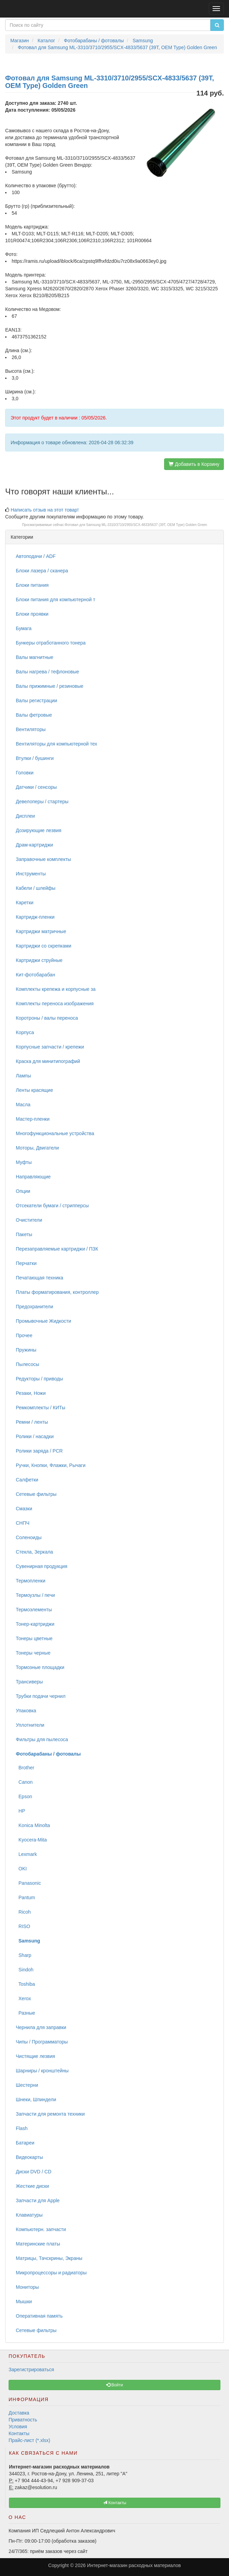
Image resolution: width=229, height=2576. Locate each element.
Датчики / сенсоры (36, 787)
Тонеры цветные (34, 1638)
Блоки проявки (32, 614)
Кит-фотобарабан (35, 974)
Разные (25, 2013)
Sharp (23, 1955)
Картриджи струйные (39, 960)
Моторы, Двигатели (37, 1148)
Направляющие (33, 1176)
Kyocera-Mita (31, 1840)
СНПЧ (23, 1523)
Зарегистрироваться (31, 2369)
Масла (23, 1104)
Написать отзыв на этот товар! (45, 510)
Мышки (24, 2301)
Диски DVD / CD (33, 2171)
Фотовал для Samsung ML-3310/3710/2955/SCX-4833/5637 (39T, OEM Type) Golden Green (136, 525)
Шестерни (27, 2085)
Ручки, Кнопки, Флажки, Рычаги (50, 1465)
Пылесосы (27, 1364)
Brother (25, 1767)
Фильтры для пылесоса (42, 1739)
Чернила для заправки (41, 2027)
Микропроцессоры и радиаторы (51, 2272)
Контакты (19, 2433)
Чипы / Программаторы (42, 2042)
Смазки (24, 1508)
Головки (25, 772)
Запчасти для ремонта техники (50, 2114)
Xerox (23, 1998)
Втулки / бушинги (35, 758)
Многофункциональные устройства (55, 1133)
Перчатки (26, 1263)
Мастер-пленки (32, 1119)
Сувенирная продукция (41, 1566)
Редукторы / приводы (39, 1378)
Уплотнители (30, 1725)
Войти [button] (114, 2385)
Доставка (19, 2413)
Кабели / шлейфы (35, 888)
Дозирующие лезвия (38, 830)
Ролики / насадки (35, 1436)
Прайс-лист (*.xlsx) (29, 2440)
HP (20, 1811)
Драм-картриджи (34, 845)
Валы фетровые (34, 715)
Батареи (25, 2143)
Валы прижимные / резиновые (49, 686)
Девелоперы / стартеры (42, 801)
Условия (18, 2426)
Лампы (23, 1075)
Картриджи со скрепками (43, 946)
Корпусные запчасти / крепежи (50, 1047)
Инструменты (31, 873)
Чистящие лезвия (35, 2056)
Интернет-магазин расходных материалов (134, 2565)
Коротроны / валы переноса (47, 1018)
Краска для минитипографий (48, 1061)
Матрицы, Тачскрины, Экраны (49, 2258)
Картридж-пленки (35, 917)
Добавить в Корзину (194, 464)
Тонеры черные (33, 1653)
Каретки (24, 902)
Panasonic (28, 1883)
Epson (24, 1796)
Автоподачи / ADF (36, 556)
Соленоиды (29, 1537)
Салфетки (27, 1479)
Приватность (23, 2419)
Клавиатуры (29, 2215)
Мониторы (27, 2287)
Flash (21, 2128)
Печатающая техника (39, 1277)
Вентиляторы (31, 729)
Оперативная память (39, 2316)
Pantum (25, 1897)
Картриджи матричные (41, 931)
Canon (24, 1782)
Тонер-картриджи (35, 1624)
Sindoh (24, 1969)
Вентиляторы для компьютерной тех (56, 744)
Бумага (24, 628)
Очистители (29, 1220)
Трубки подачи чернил (41, 1696)
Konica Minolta (33, 1825)
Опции (23, 1191)
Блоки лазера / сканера (42, 570)
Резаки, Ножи (31, 1393)
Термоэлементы (34, 1609)
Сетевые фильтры (36, 1494)
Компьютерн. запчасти (41, 2229)
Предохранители (34, 1306)
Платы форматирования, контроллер (57, 1292)
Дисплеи (25, 816)
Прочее (24, 1335)
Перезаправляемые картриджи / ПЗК (57, 1249)
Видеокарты (29, 2157)
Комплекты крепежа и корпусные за (55, 989)
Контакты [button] (114, 2502)
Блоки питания (32, 585)
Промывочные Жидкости (43, 1321)
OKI (21, 1868)
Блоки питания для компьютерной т (55, 599)
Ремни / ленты (32, 1422)
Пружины (26, 1350)
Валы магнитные (34, 657)
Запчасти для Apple (38, 2200)
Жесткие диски (32, 2186)
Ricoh (23, 1912)
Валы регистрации (36, 700)
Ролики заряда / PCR (39, 1451)
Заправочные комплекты (43, 859)
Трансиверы (29, 1681)
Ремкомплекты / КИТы (40, 1407)
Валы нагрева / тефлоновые (47, 671)
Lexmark (26, 1854)
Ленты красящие (34, 1090)
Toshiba (25, 1984)
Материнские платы (38, 2244)
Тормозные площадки (40, 1667)
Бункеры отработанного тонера (50, 643)
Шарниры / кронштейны (42, 2070)
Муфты (24, 1162)
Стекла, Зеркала (34, 1552)
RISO (23, 1926)
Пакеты (24, 1234)
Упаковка (26, 1710)
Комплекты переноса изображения (55, 1003)
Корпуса (25, 1032)
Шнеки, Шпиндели (36, 2099)
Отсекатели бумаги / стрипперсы (52, 1205)
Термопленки (30, 1580)
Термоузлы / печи (35, 1595)
